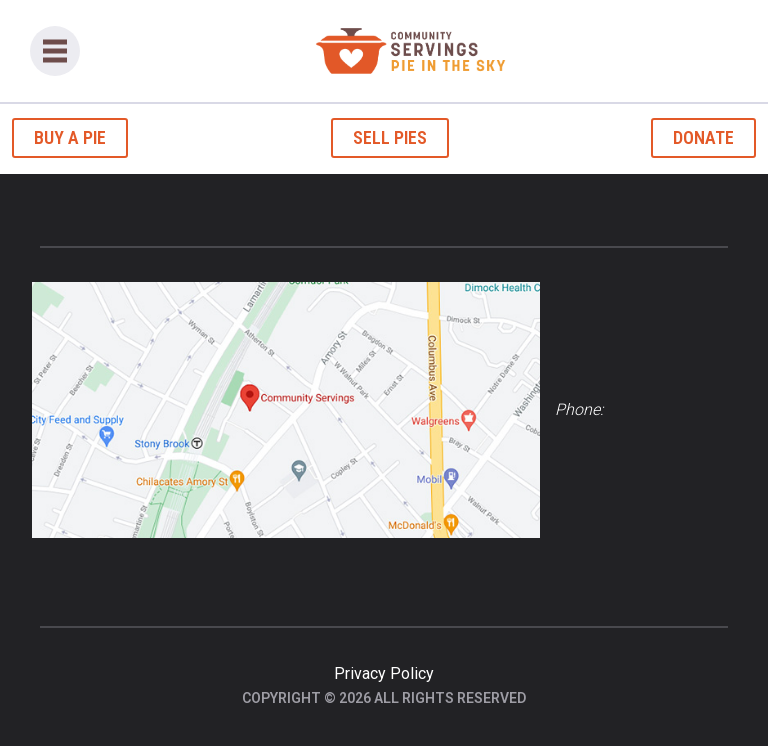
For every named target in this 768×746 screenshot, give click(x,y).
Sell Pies (390, 137)
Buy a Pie (70, 137)
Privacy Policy (384, 673)
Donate (703, 137)
